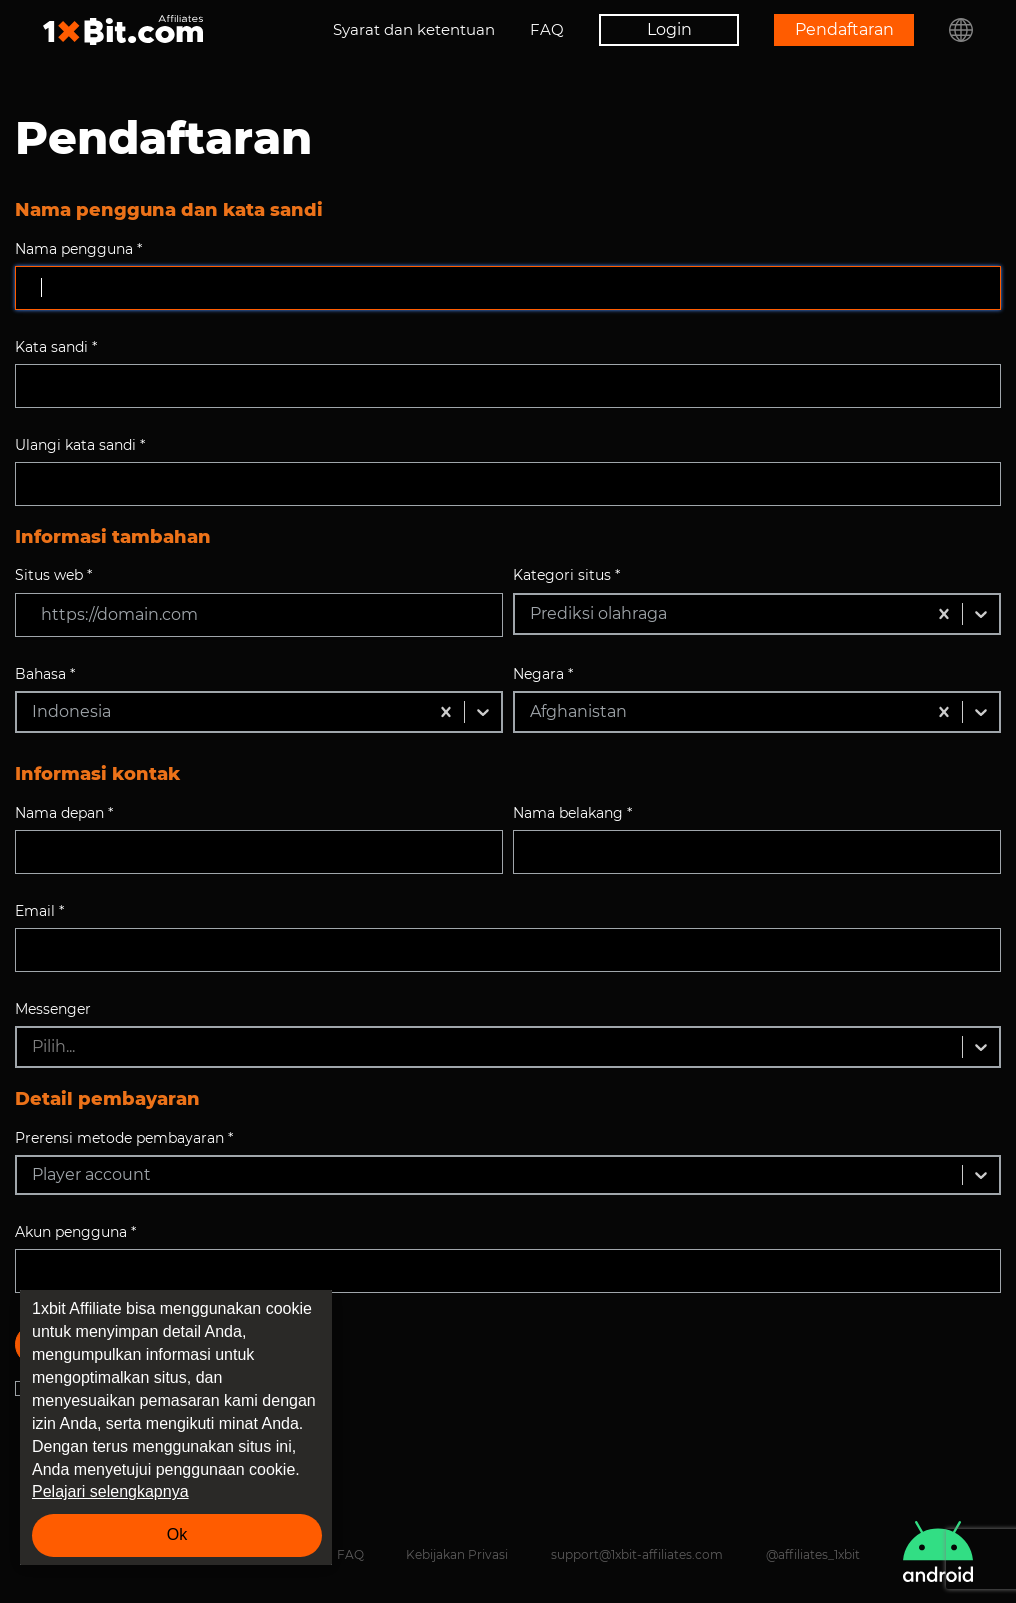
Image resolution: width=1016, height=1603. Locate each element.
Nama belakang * (572, 813)
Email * (39, 911)
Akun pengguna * (75, 1232)
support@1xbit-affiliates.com (637, 1554)
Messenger (53, 1009)
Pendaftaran (844, 29)
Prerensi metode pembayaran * (124, 1138)
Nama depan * (64, 813)
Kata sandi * (56, 347)
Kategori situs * (566, 575)
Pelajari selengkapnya (110, 1491)
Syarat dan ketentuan (414, 29)
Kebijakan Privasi (457, 1554)
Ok (177, 1534)
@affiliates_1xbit (813, 1554)
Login (669, 29)
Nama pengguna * (78, 249)
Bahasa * (45, 674)
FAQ (547, 29)
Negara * (543, 674)
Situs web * (53, 575)
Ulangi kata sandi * (80, 445)
